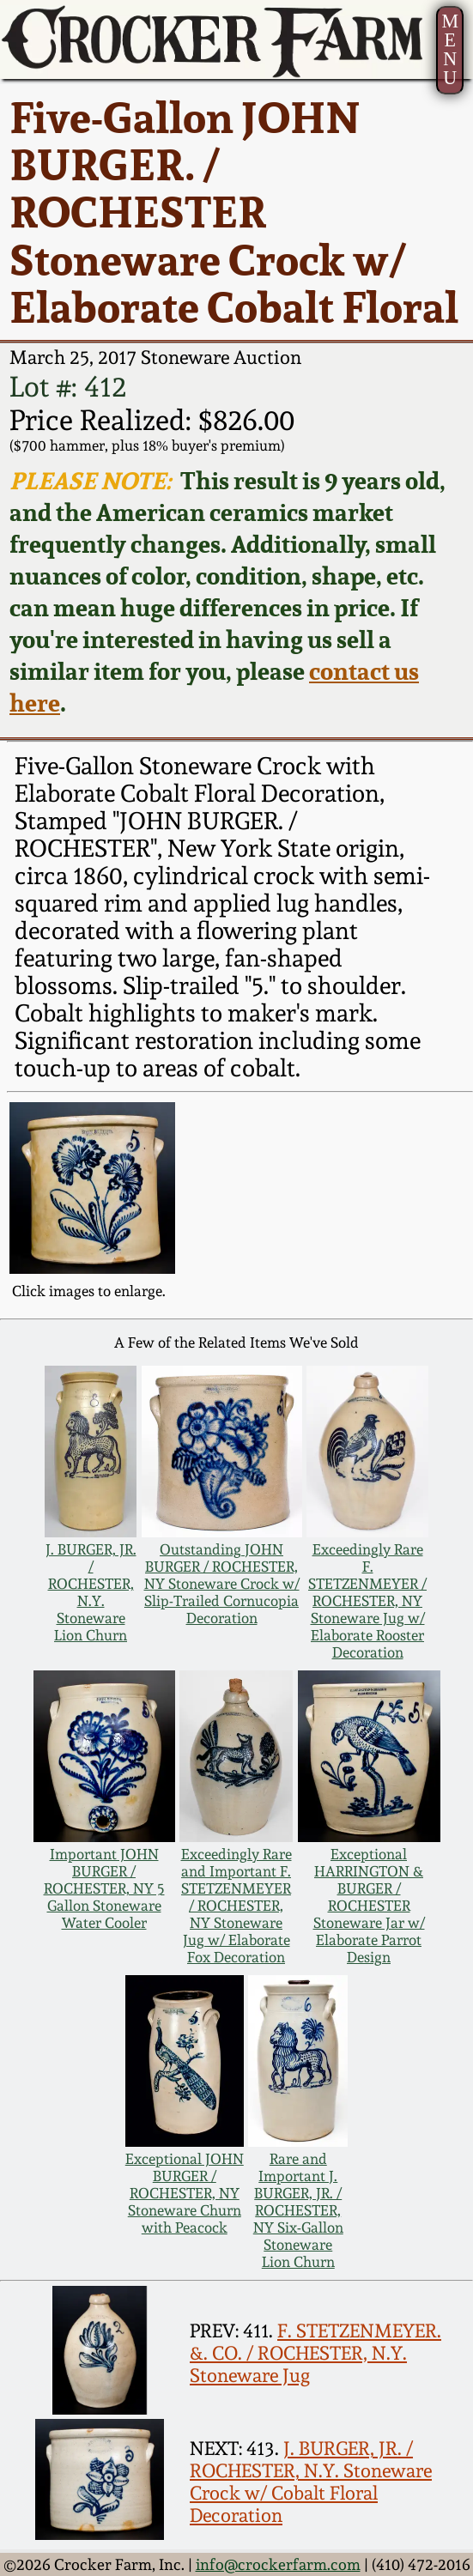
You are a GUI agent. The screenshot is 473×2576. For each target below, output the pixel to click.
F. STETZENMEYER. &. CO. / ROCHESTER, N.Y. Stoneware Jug (315, 2352)
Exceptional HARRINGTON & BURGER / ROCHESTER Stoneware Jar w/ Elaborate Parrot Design (369, 1906)
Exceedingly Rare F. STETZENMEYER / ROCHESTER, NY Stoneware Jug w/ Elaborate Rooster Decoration (367, 1601)
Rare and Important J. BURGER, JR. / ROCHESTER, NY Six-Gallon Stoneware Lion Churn (298, 2210)
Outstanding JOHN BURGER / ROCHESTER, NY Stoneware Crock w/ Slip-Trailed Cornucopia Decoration (222, 1584)
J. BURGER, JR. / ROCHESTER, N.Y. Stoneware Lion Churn (90, 1592)
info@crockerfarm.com (278, 2564)
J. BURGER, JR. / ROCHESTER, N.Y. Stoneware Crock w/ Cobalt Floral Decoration (311, 2481)
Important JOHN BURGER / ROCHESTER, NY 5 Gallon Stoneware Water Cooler (104, 1888)
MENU (449, 49)
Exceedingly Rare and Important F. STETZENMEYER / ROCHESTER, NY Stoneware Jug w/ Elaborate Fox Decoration (236, 1906)
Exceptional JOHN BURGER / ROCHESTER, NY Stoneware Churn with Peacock (184, 2193)
